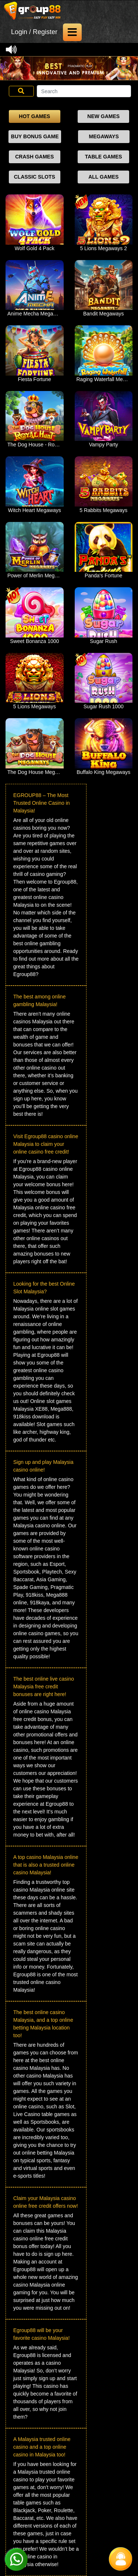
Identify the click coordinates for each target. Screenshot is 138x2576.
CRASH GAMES (34, 157)
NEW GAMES (103, 116)
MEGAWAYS (104, 136)
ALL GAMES (103, 177)
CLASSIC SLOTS (34, 177)
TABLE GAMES (103, 157)
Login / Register (34, 32)
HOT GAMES (34, 116)
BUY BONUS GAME (35, 136)
